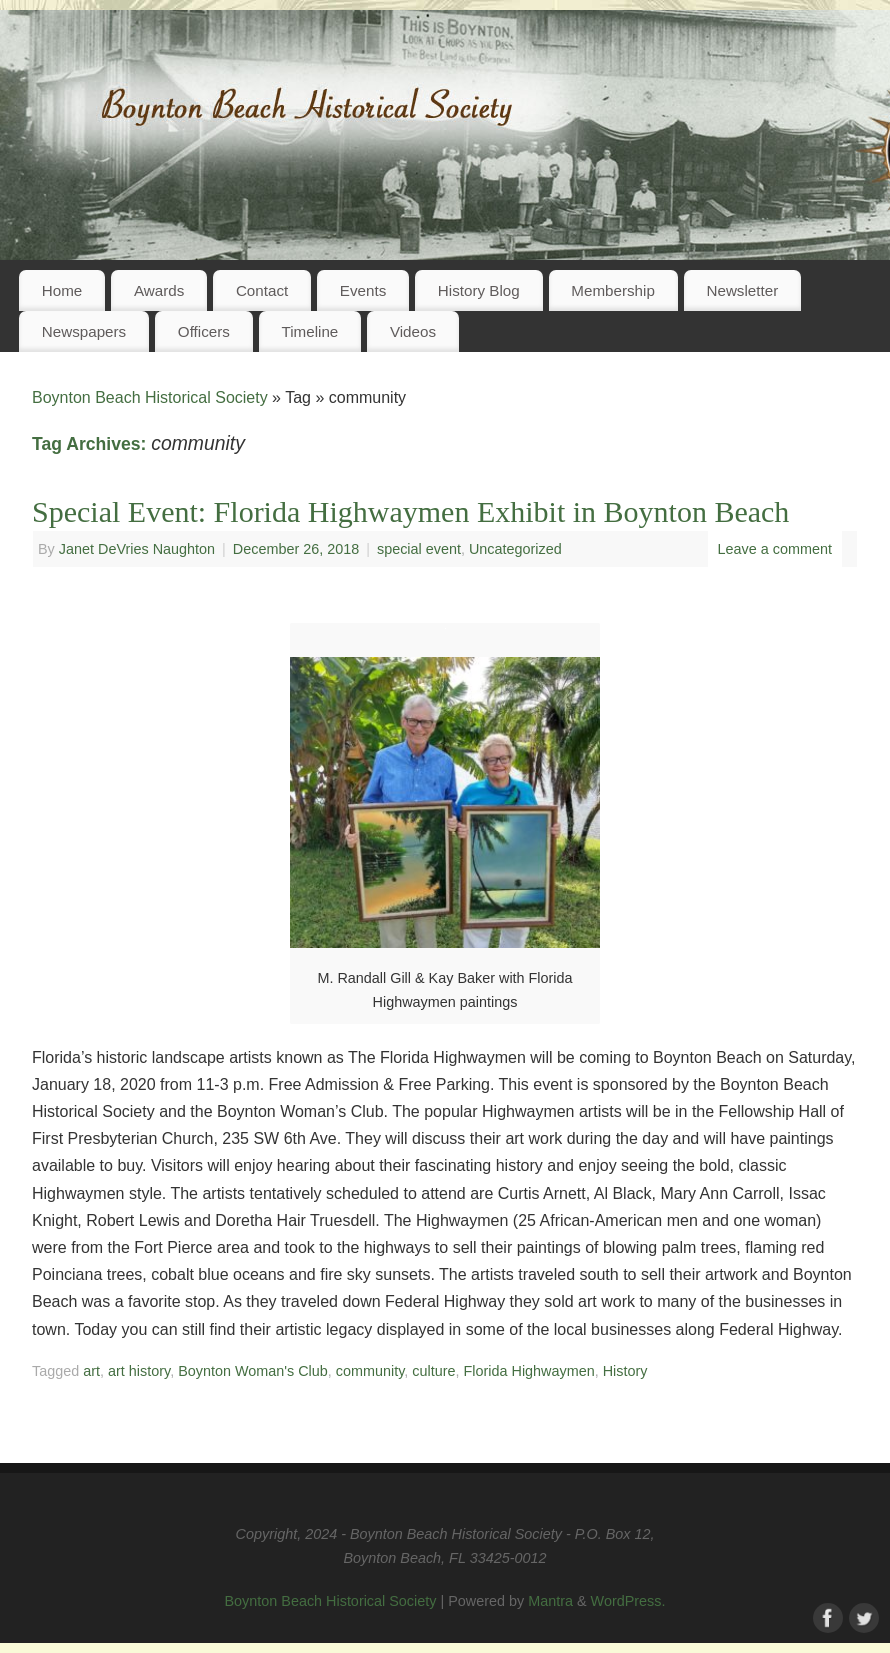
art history (139, 1371)
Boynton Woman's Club (253, 1371)
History (625, 1371)
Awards (159, 290)
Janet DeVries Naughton (137, 549)
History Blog (479, 290)
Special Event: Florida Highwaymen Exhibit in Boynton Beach (410, 511)
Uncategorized (515, 549)
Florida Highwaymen (529, 1371)
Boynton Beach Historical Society (150, 397)
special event (419, 549)
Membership (613, 290)
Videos (413, 331)
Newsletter (742, 290)
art (91, 1371)
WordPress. (628, 1601)
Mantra (550, 1601)
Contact (262, 290)
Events (363, 290)
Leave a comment (775, 549)
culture (433, 1371)
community (370, 1371)
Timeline (309, 331)
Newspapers (84, 331)
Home (62, 290)
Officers (204, 331)
